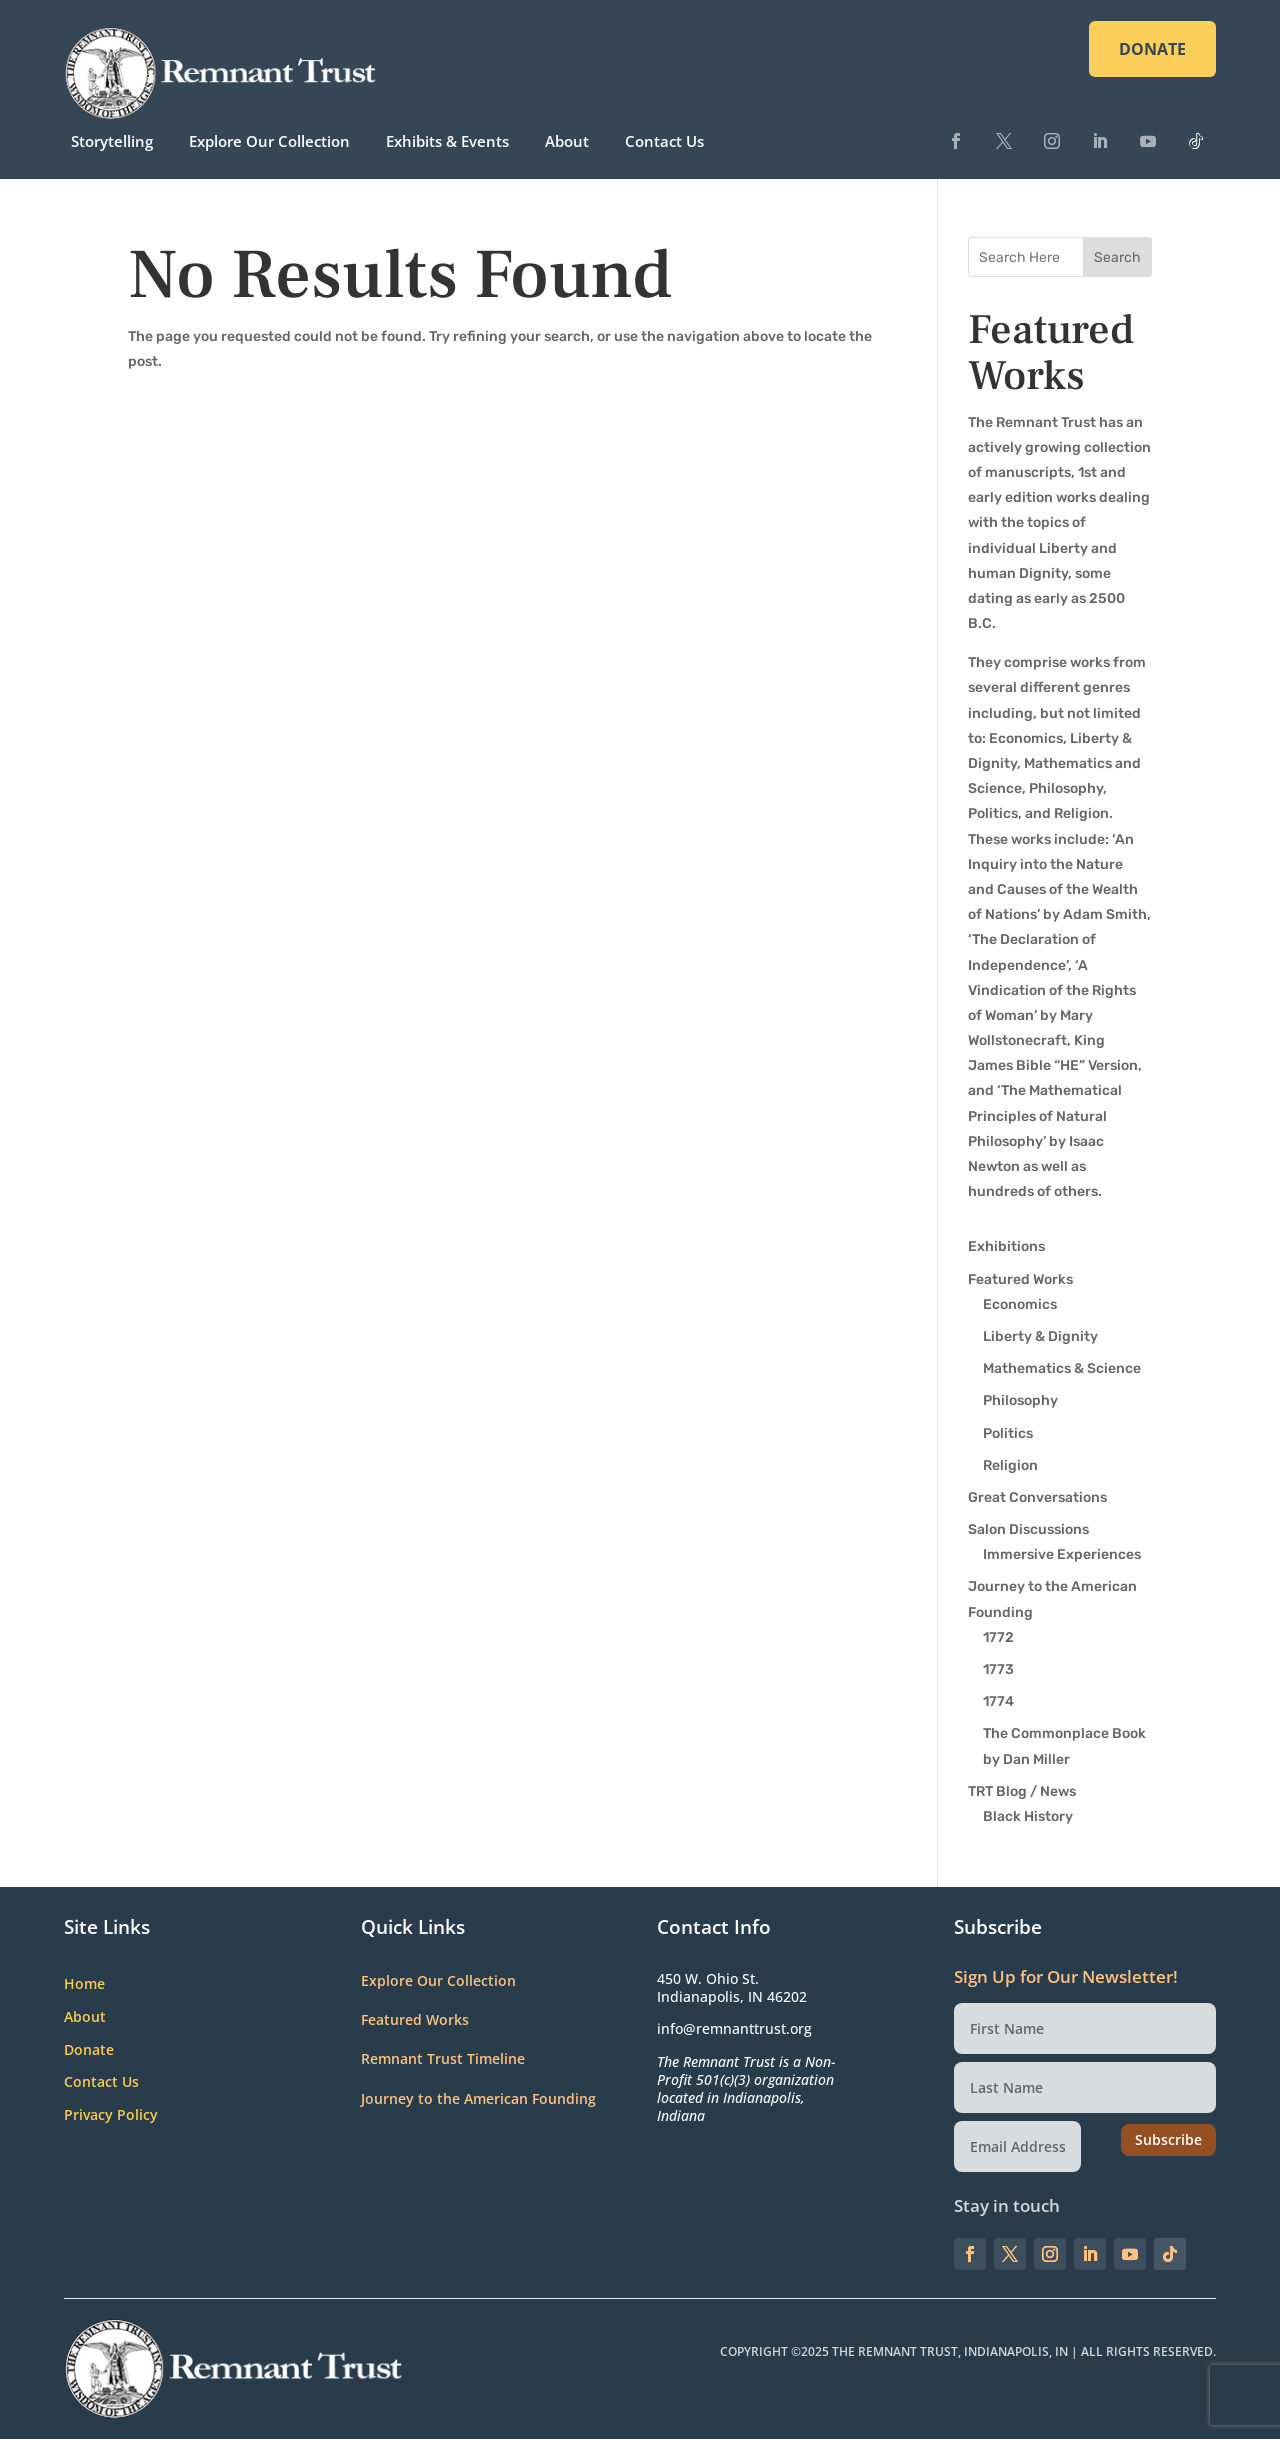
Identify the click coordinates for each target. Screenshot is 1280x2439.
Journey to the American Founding (478, 2098)
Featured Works (1020, 1279)
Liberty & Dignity (1040, 1336)
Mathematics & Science (1062, 1368)
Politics (1008, 1433)
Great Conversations (1037, 1497)
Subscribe (1168, 2139)
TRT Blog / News (1022, 1791)
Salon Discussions (1028, 1529)
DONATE (1152, 49)
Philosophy (1020, 1400)
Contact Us (664, 141)
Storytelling (112, 141)
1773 (998, 1669)
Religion (1010, 1465)
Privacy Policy (111, 2115)
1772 (998, 1637)
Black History (1028, 1816)
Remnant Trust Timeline (443, 2058)
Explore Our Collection (269, 141)
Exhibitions (1006, 1246)
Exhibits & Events (447, 141)
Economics (1020, 1304)
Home (84, 1984)
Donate (89, 2050)
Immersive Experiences (1062, 1554)
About (567, 141)
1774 (998, 1701)
